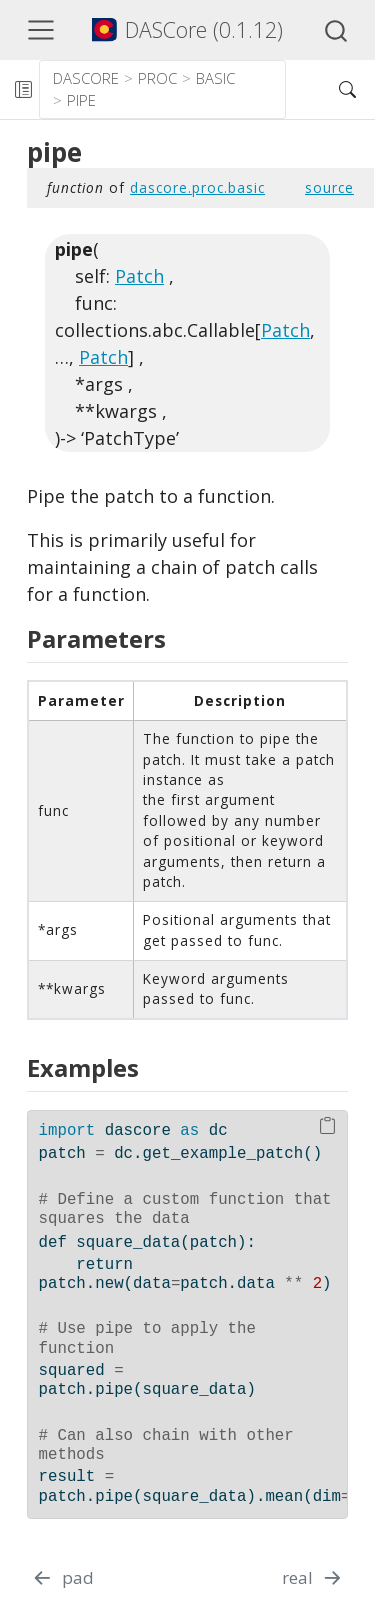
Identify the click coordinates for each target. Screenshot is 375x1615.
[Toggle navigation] (41, 30)
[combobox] (337, 30)
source (329, 187)
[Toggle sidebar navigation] (23, 89)
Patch (139, 276)
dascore (86, 78)
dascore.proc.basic (197, 187)
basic (215, 78)
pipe (81, 100)
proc (157, 78)
